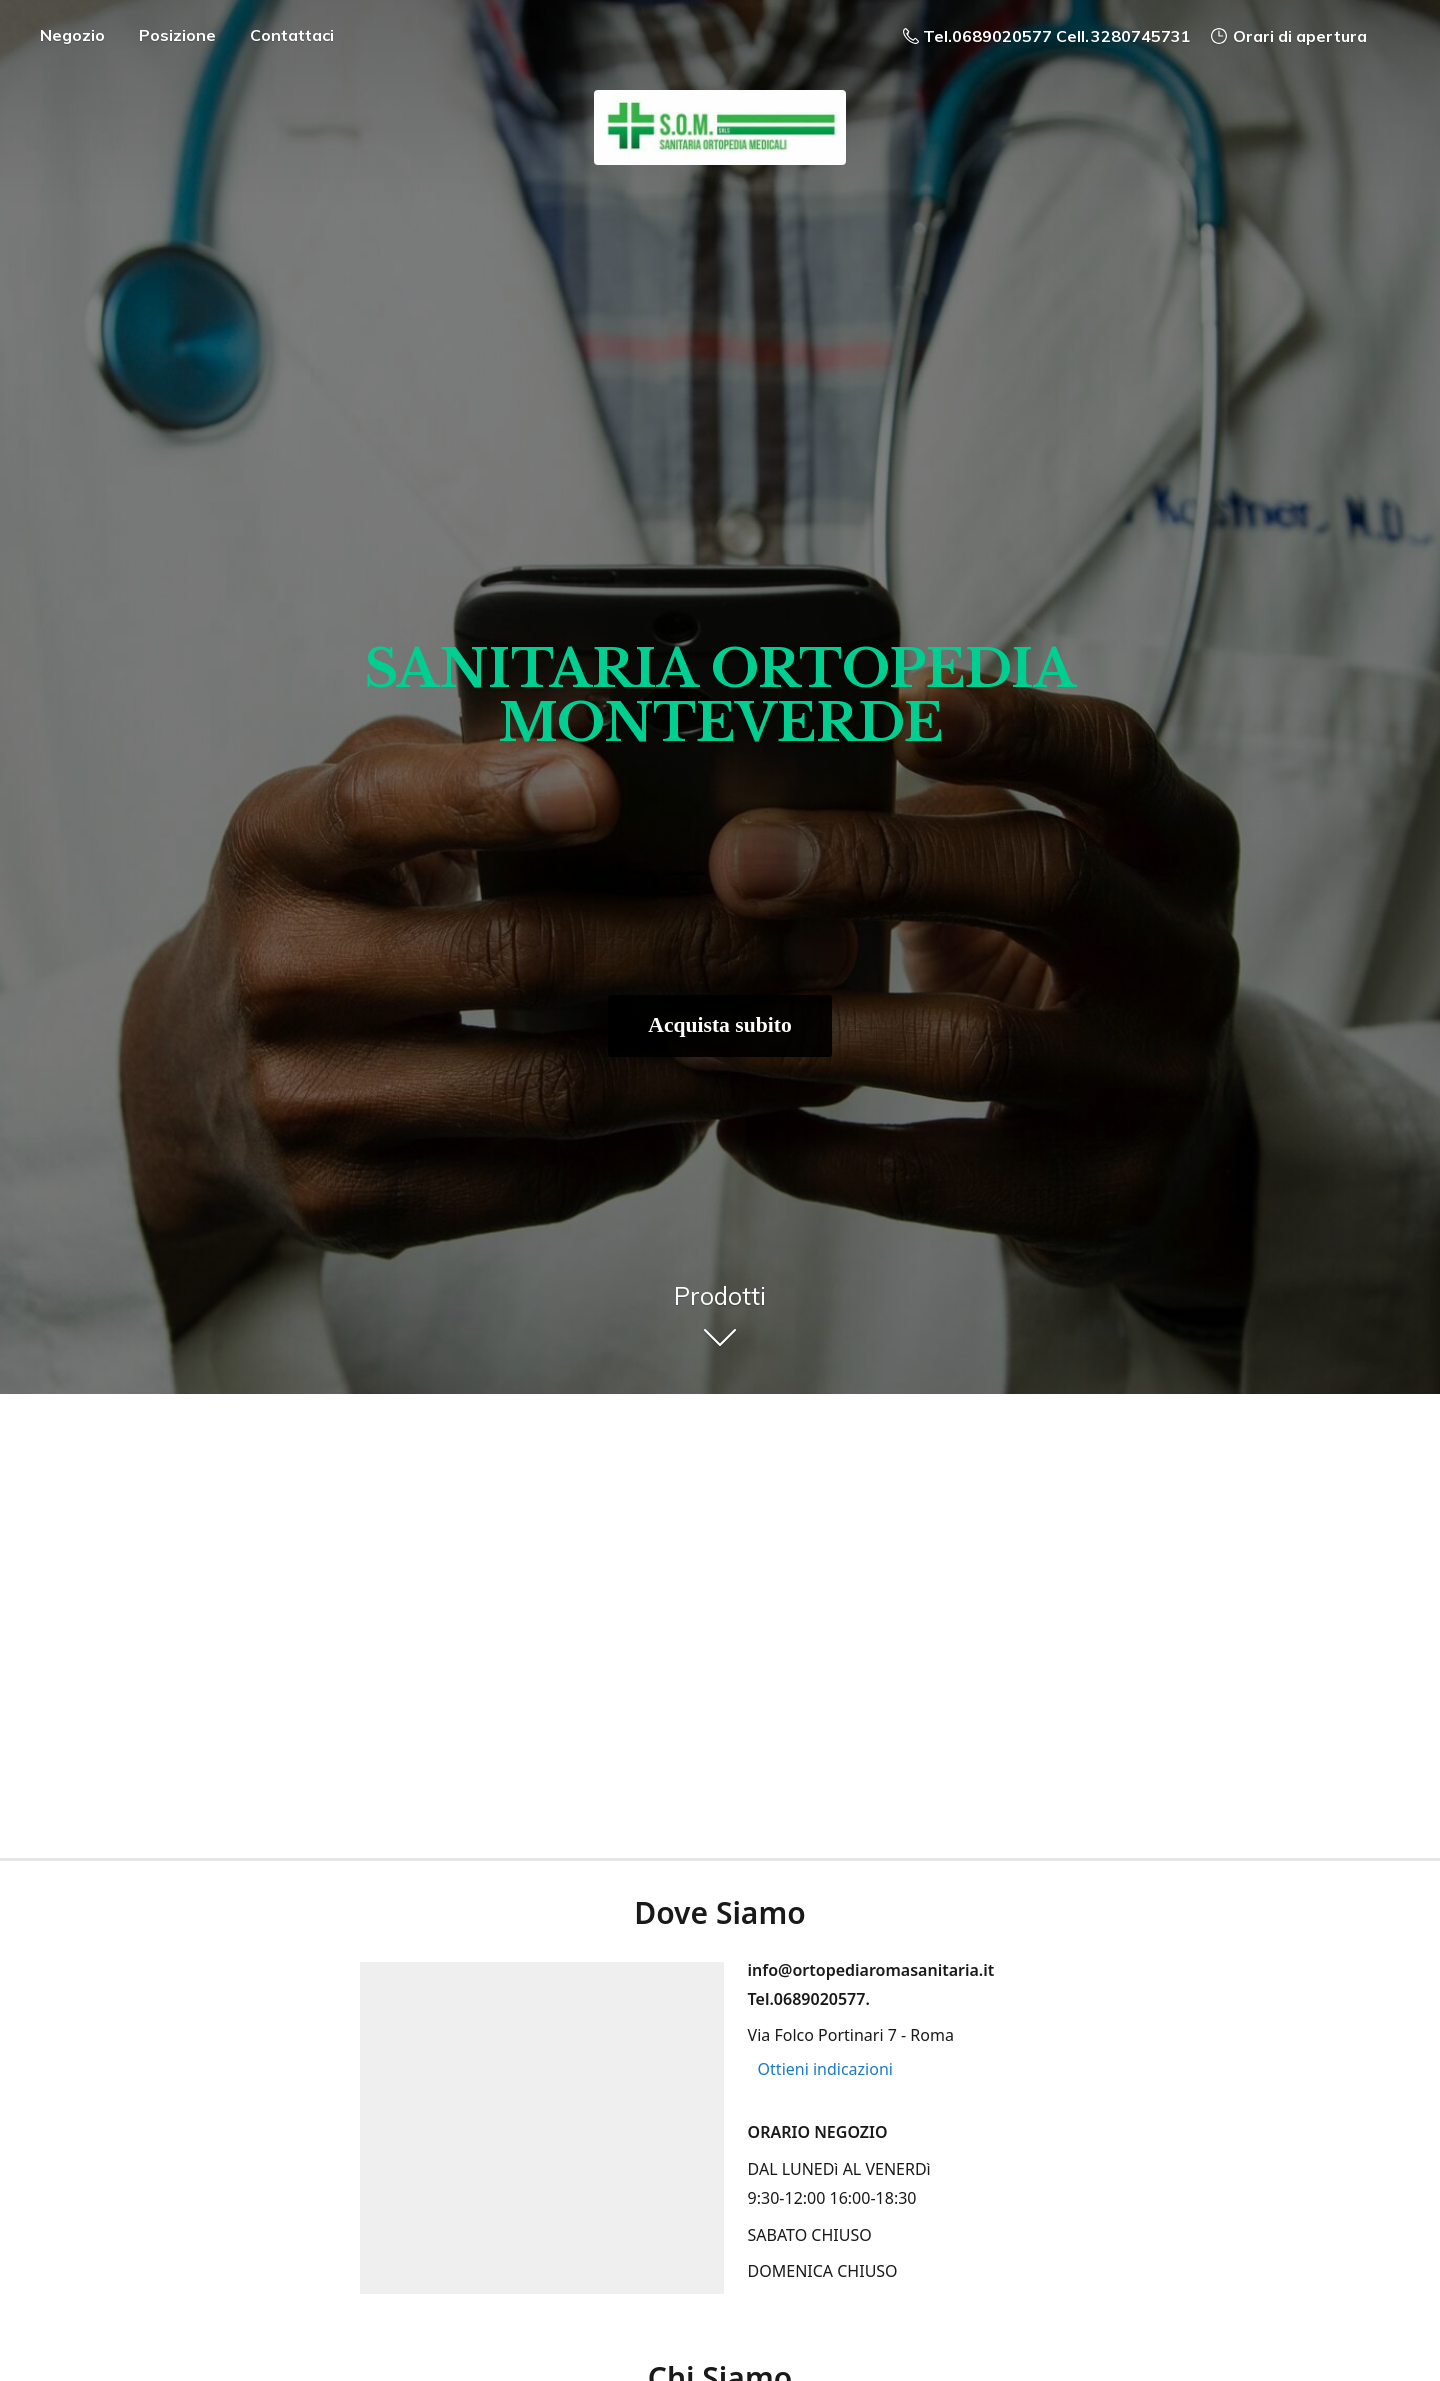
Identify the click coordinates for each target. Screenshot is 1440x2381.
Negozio (72, 35)
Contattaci (292, 35)
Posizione (177, 35)
